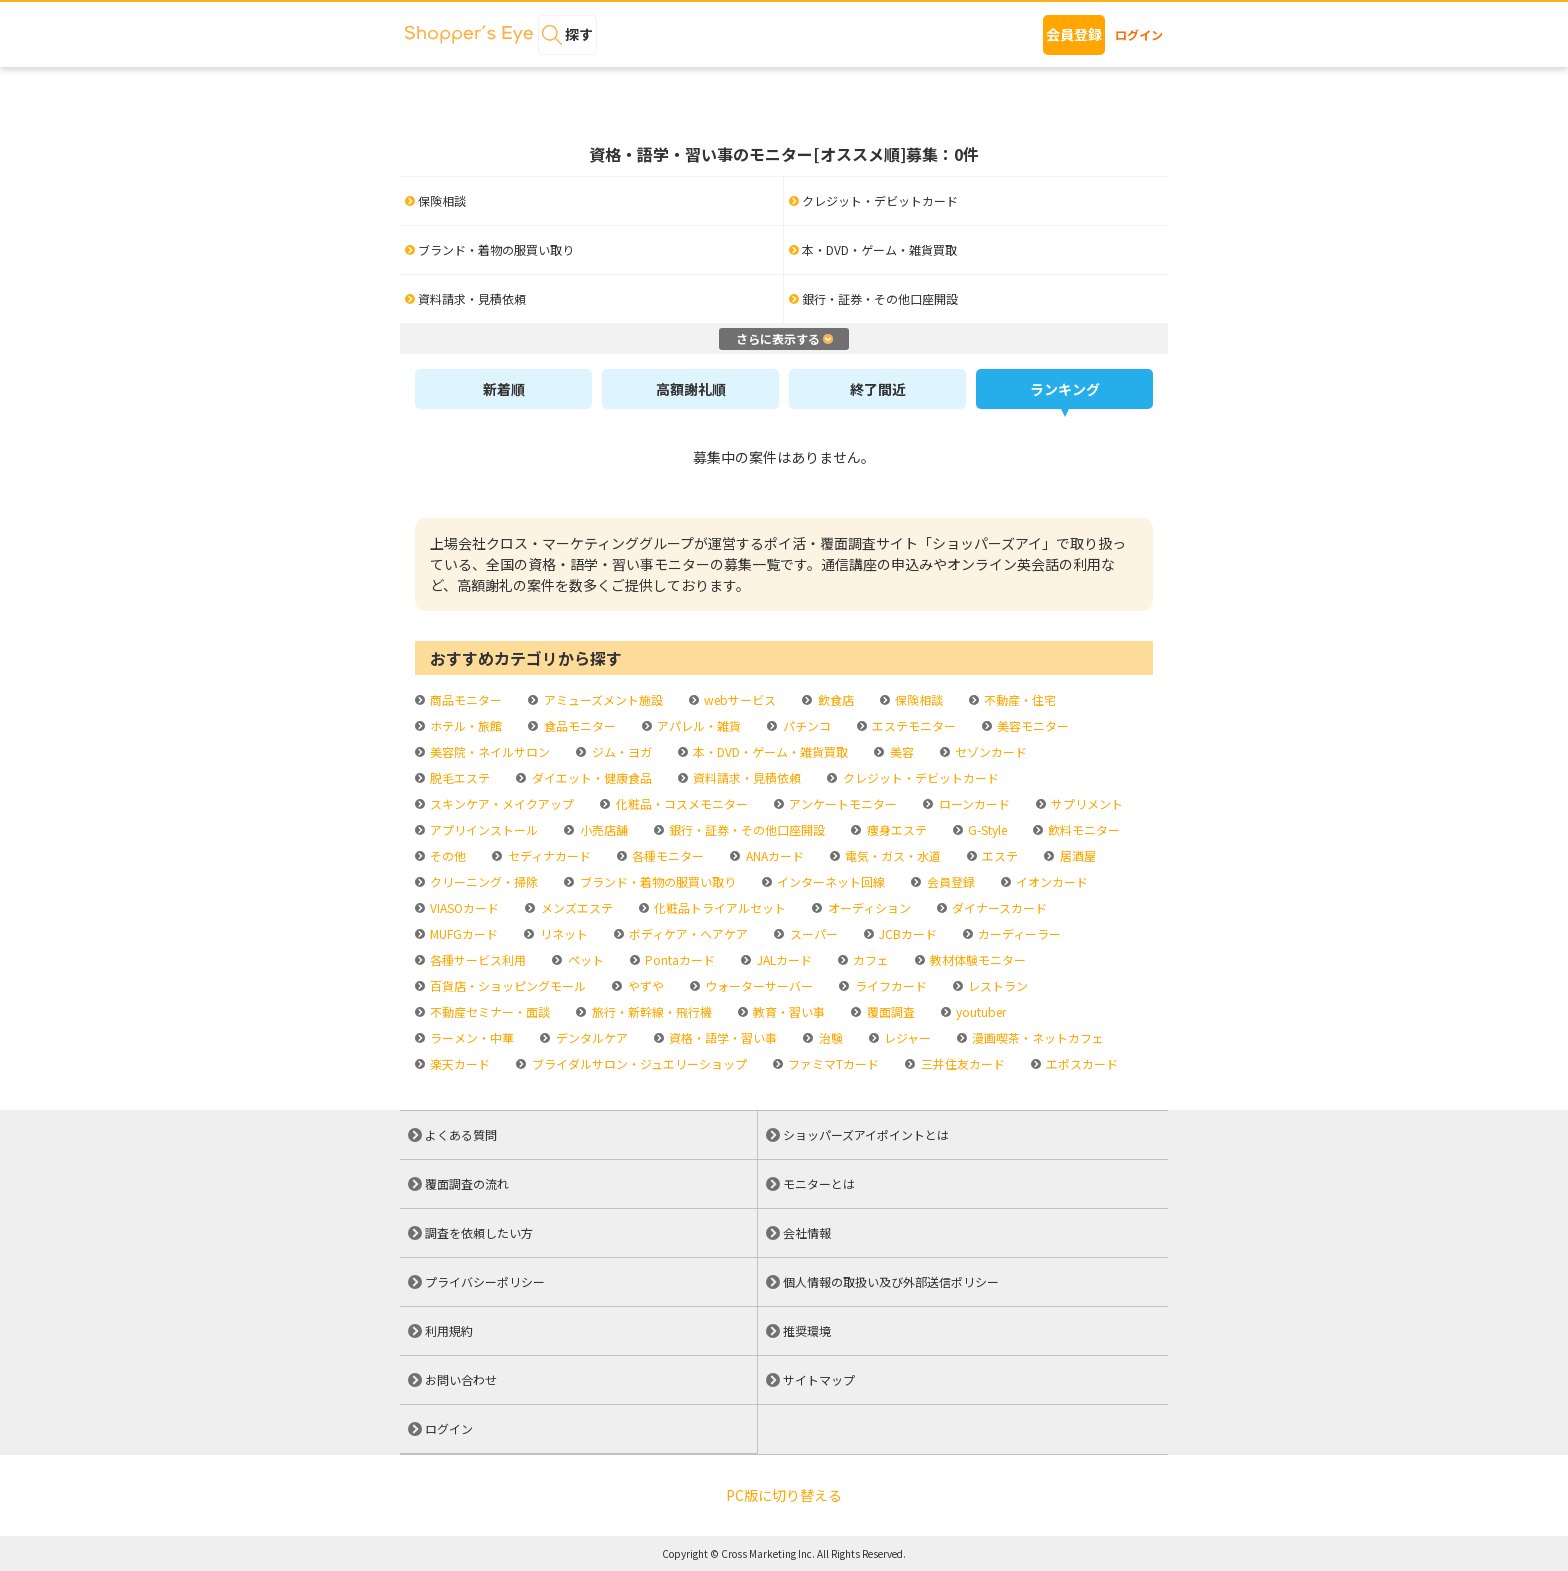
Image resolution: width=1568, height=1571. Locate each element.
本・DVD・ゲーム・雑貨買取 (769, 751)
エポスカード (1080, 1063)
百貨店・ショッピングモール (506, 985)
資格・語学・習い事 (721, 1037)
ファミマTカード (832, 1063)
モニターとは (819, 1183)
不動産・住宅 (1018, 699)
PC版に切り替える (784, 1495)
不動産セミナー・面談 (488, 1011)
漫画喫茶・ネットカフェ (1036, 1037)
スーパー (812, 933)
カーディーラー (1018, 933)
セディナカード (548, 855)
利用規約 (449, 1330)
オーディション (868, 907)
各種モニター (666, 855)
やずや (644, 985)
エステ (998, 855)
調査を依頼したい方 (479, 1232)
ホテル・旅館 (464, 725)
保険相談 (917, 699)
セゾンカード (989, 751)
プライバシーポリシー (485, 1281)
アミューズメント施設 (602, 699)
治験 (829, 1037)
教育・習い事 (787, 1011)
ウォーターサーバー (757, 985)
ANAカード (773, 855)
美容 (900, 751)
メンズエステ (575, 907)
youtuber (979, 1011)
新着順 (504, 389)
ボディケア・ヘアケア (687, 933)
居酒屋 (1076, 855)
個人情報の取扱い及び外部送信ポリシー (891, 1281)
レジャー (906, 1037)
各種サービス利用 (476, 959)
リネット (562, 933)
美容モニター (1031, 725)
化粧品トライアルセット (718, 907)
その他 (446, 855)
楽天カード (458, 1063)
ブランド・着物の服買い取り (656, 881)
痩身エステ (895, 829)
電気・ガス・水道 (891, 855)
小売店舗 (602, 829)
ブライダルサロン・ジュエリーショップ (638, 1063)
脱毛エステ (458, 777)
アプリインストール (482, 829)
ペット (584, 959)
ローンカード (973, 803)
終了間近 (878, 389)
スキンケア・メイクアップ (500, 803)
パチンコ (805, 725)
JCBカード (906, 933)
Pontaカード (678, 959)
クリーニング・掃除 (482, 881)
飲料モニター (1082, 829)
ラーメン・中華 (470, 1037)
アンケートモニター (841, 803)
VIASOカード (463, 907)
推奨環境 (807, 1330)
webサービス (738, 699)
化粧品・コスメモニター (680, 803)
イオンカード (1050, 881)
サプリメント (1085, 803)
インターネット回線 (829, 881)
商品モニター (464, 699)
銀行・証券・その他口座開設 (745, 829)
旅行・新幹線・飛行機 (650, 1011)
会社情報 (807, 1232)
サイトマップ (819, 1379)
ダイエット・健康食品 (590, 777)
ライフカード (889, 985)
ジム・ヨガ (620, 751)
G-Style (986, 829)
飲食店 (834, 699)
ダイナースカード (998, 907)
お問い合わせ (461, 1379)
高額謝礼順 (691, 389)
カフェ (869, 959)
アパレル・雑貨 (697, 725)
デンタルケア (590, 1037)
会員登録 (1074, 34)
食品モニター (578, 725)
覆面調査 (889, 1011)
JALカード (783, 959)
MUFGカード (462, 933)
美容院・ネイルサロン (488, 751)
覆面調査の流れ (467, 1183)
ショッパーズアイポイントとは (866, 1134)
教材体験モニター (976, 959)
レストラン (996, 985)
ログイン (1139, 34)
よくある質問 (461, 1134)
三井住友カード (961, 1063)
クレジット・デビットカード (919, 777)
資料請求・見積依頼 (745, 777)
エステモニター (912, 725)
